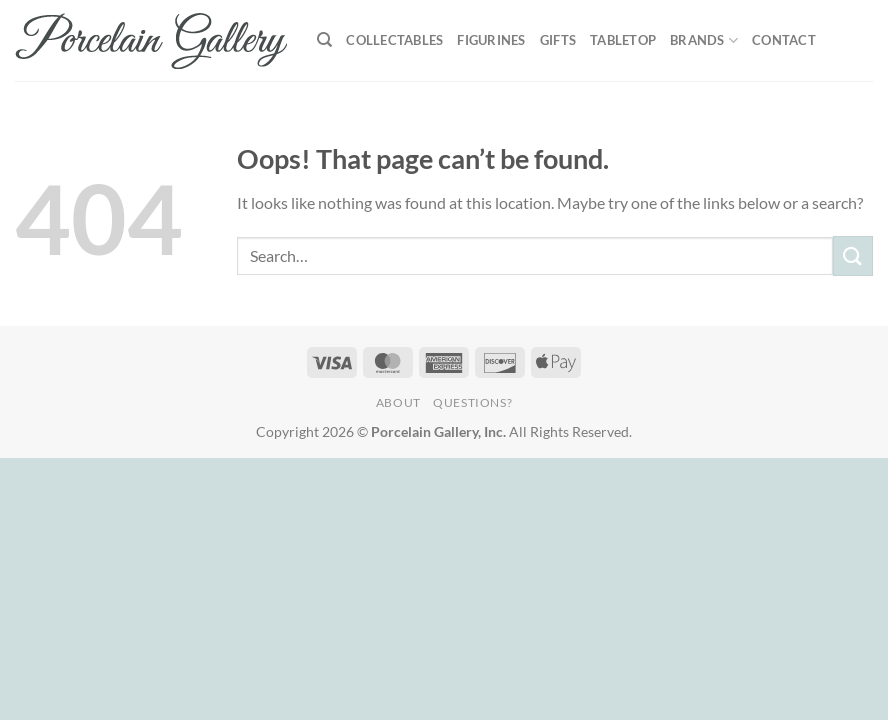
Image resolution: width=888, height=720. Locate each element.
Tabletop (623, 40)
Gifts (558, 40)
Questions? (472, 402)
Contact (784, 40)
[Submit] (853, 255)
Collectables (394, 40)
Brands (704, 40)
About (398, 402)
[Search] (324, 40)
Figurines (491, 40)
